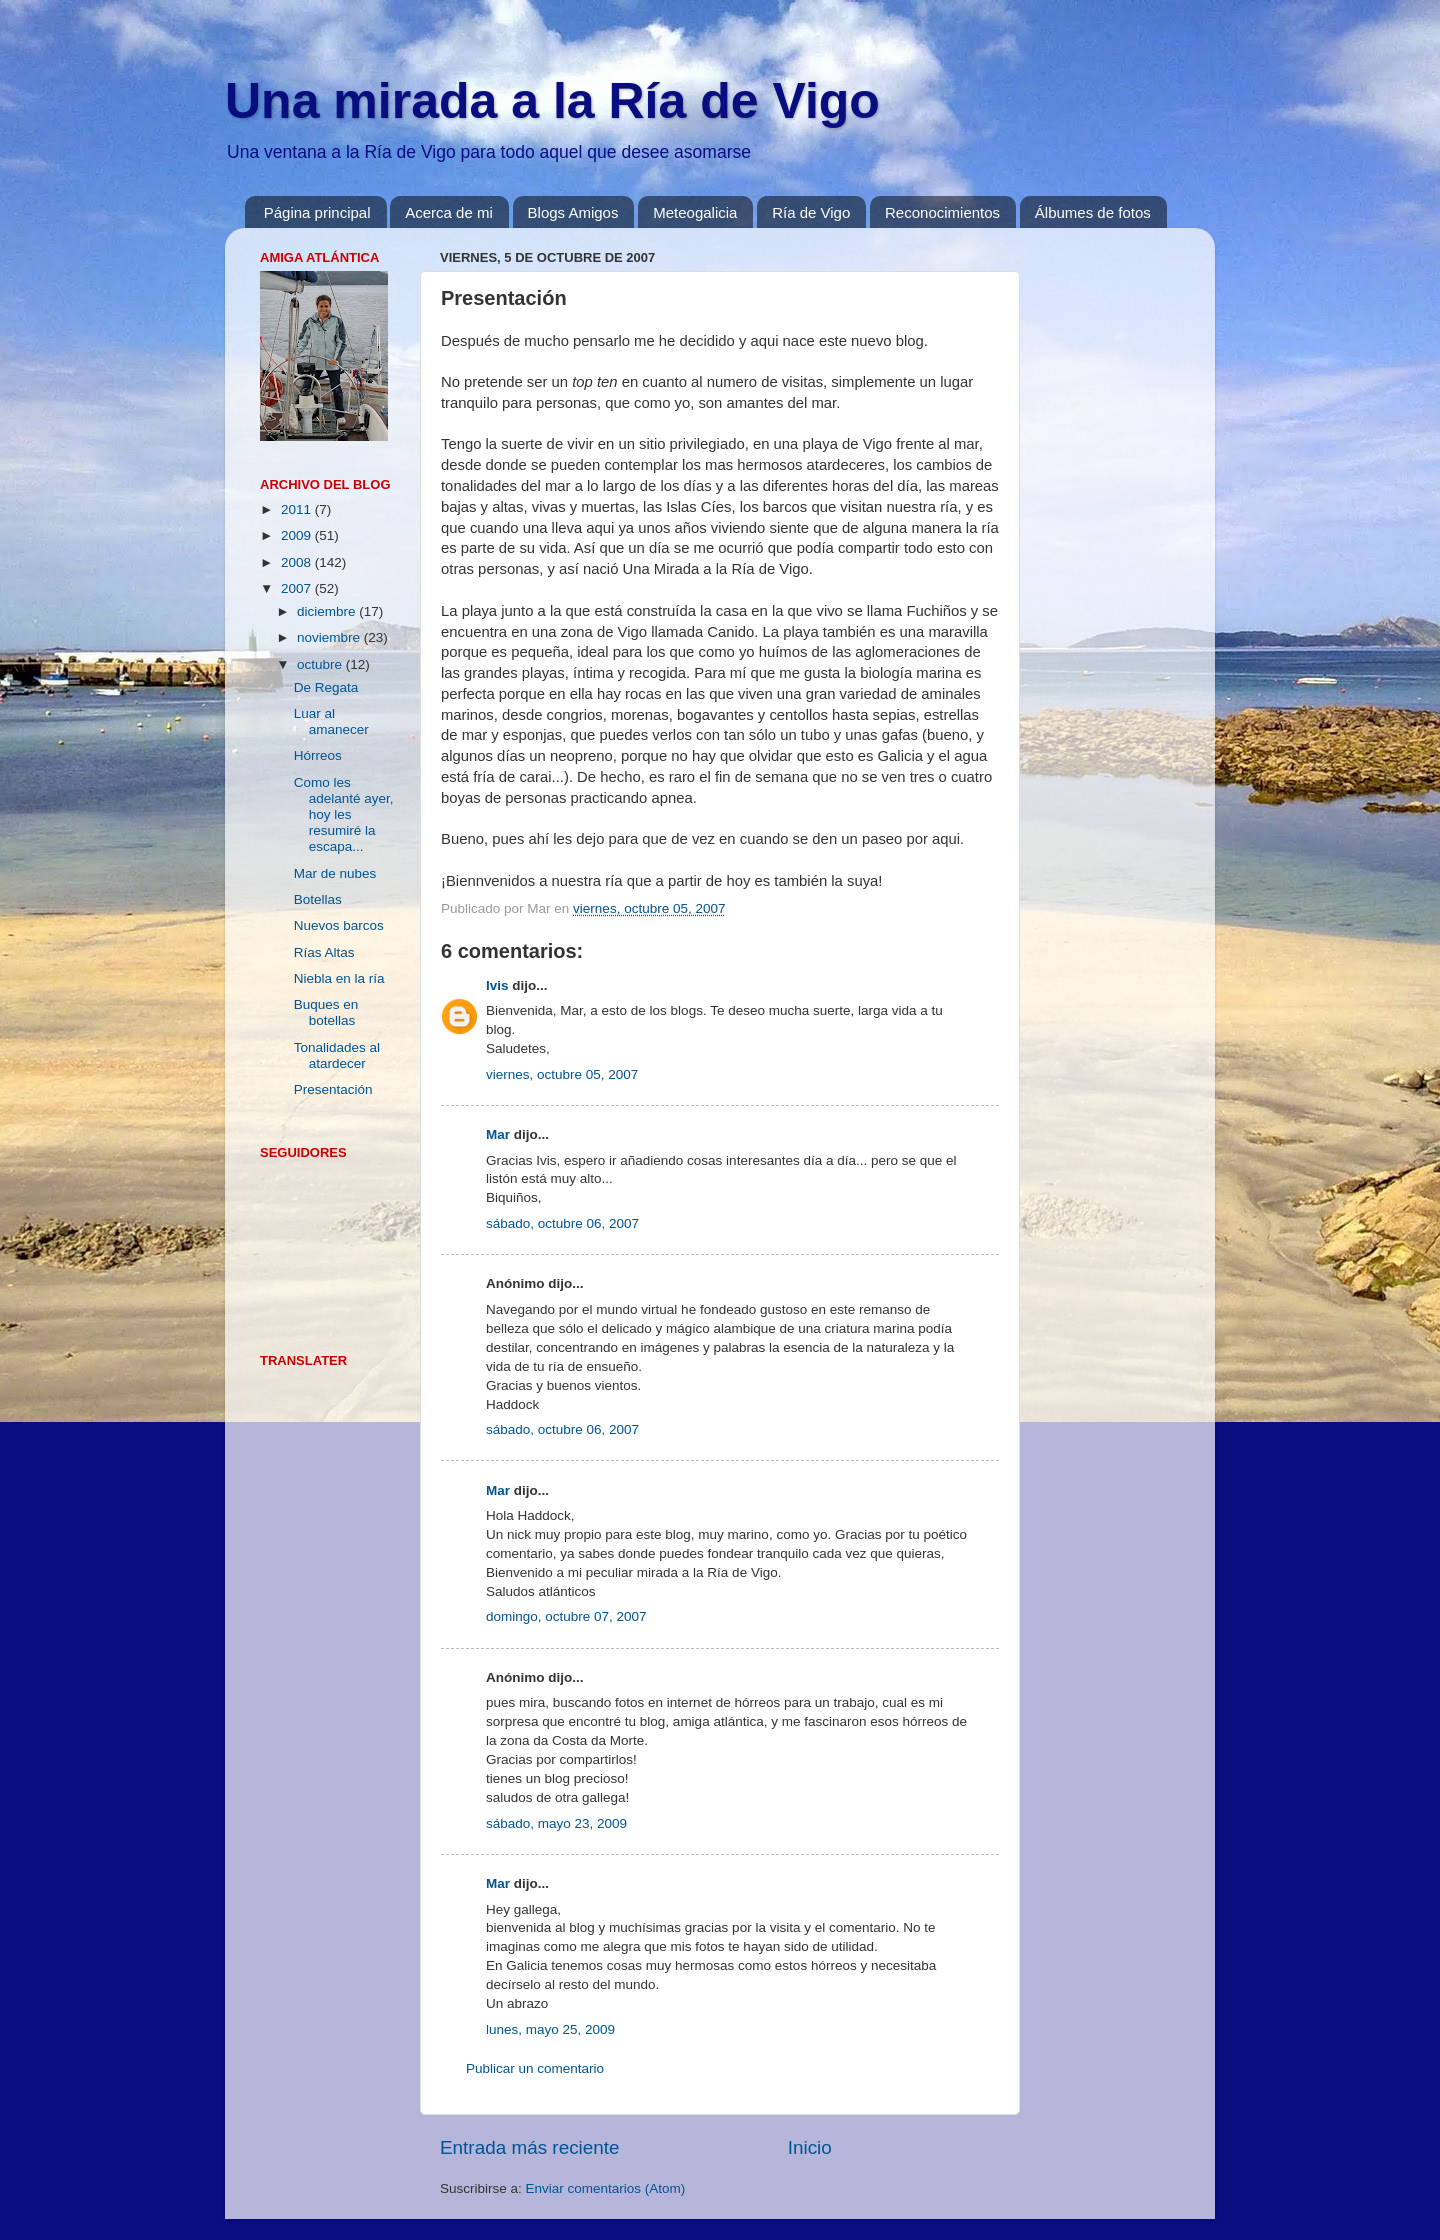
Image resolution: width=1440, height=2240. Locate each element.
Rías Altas (324, 952)
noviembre (330, 637)
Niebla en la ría (339, 978)
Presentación (333, 1089)
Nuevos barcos (339, 925)
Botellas (318, 899)
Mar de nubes (335, 873)
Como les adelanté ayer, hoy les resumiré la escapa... (344, 815)
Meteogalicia (695, 212)
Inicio (810, 2147)
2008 (298, 562)
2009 (298, 535)
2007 (298, 588)
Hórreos (318, 755)
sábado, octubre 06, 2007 (562, 1223)
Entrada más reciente (530, 2147)
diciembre (328, 611)
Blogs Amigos (573, 212)
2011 (298, 509)
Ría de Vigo (811, 212)
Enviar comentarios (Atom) (606, 2188)
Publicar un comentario (535, 2068)
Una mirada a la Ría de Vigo (552, 101)
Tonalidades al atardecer (337, 1055)
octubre (321, 664)
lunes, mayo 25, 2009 (550, 2029)
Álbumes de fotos (1093, 212)
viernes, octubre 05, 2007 (562, 1074)
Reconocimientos (942, 212)
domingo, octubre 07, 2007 (566, 1616)
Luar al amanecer (331, 721)
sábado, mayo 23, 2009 (556, 1823)
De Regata (326, 687)
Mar (498, 1134)
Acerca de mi (449, 212)
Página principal (317, 212)
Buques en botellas (326, 1012)
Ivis (497, 985)
